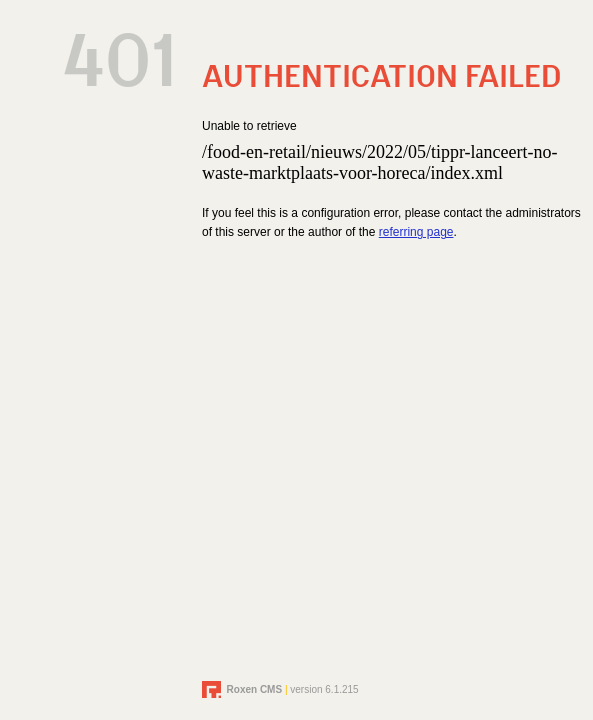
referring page (416, 232)
